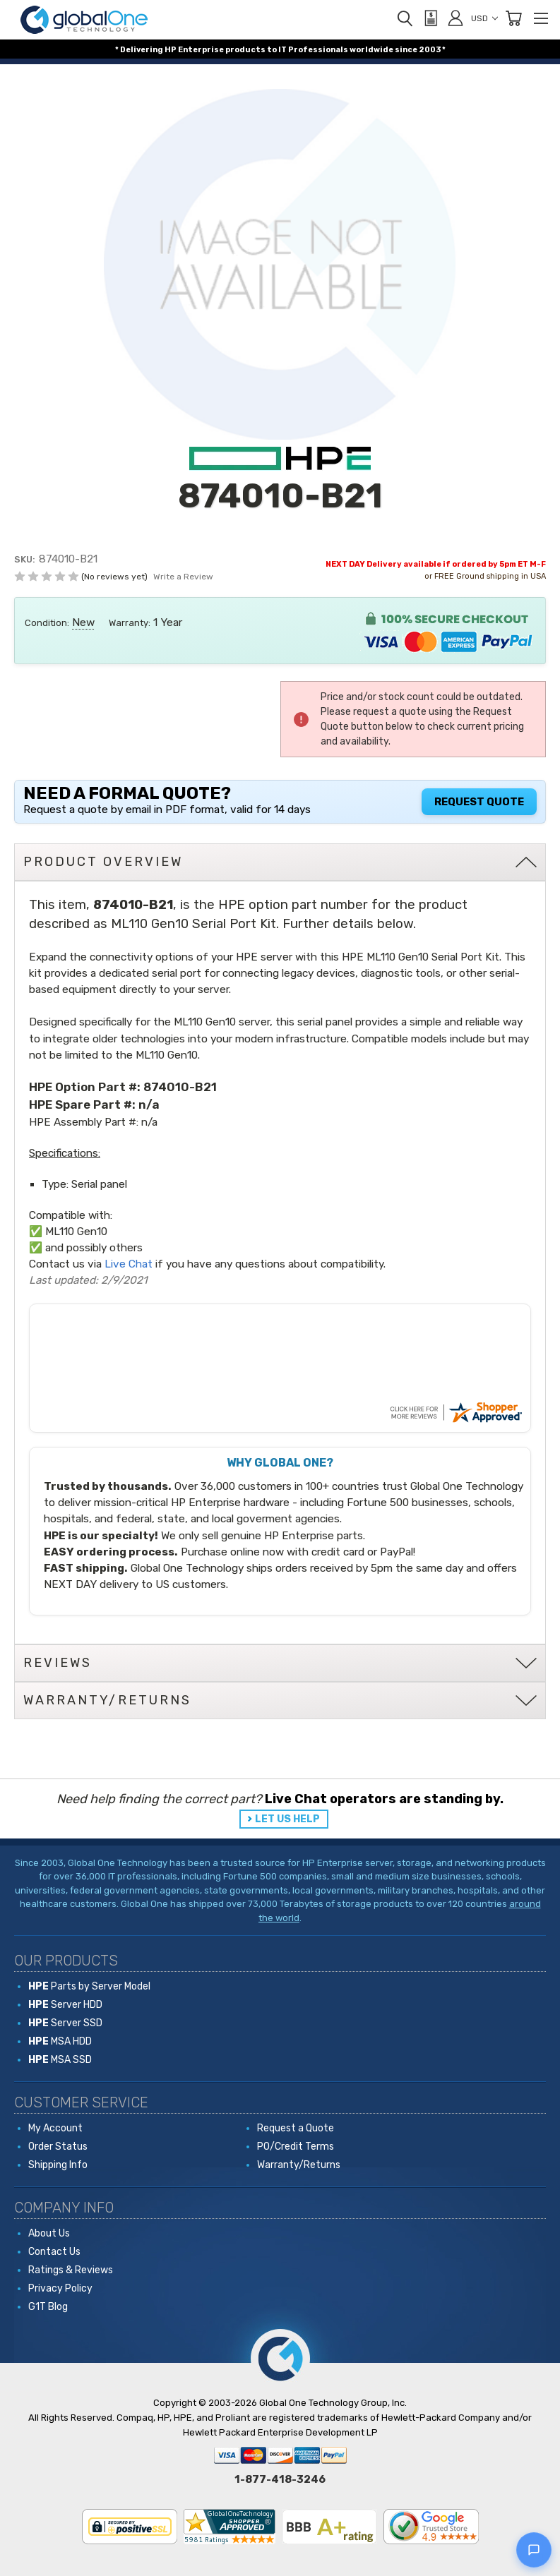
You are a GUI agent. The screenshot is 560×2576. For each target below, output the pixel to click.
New (83, 622)
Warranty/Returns (298, 2165)
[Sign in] (455, 18)
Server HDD (65, 2005)
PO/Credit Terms (295, 2147)
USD (484, 18)
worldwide (371, 49)
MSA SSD (60, 2060)
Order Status (58, 2147)
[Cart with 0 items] (513, 18)
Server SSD (65, 2023)
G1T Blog (48, 2307)
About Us (49, 2233)
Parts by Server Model (89, 1986)
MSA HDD (60, 2041)
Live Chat (129, 1264)
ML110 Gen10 (76, 1231)
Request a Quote (295, 2128)
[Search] (405, 18)
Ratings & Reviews (70, 2270)
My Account (55, 2128)
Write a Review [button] (183, 577)
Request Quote (479, 801)
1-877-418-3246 (280, 2479)
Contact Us (54, 2252)
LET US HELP (287, 1819)
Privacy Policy (60, 2288)
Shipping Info (58, 2165)
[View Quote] (430, 18)
